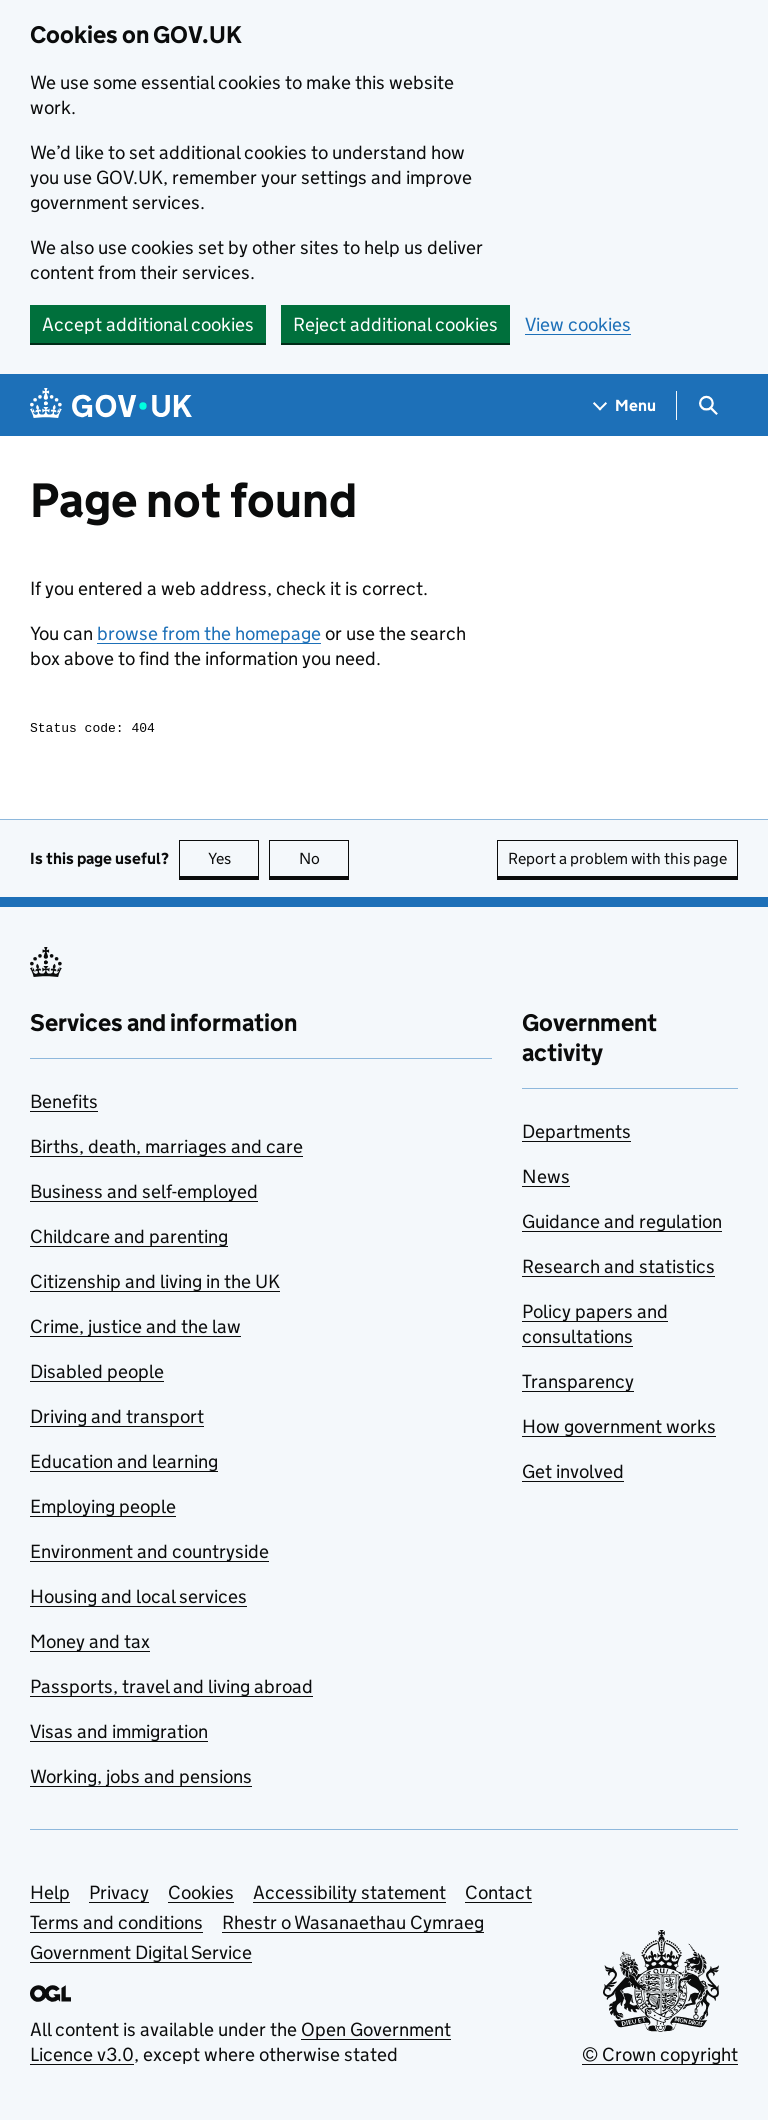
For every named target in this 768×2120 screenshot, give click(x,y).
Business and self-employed (144, 1194)
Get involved (573, 1474)
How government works (619, 1429)
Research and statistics (618, 1269)
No (324, 861)
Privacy (119, 1895)
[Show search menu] (707, 405)
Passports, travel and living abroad (171, 1689)
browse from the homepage (209, 633)
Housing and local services (138, 1599)
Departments (576, 1134)
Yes (234, 861)
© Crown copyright (660, 2057)
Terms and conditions (116, 1925)
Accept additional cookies (148, 324)
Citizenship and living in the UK (155, 1284)
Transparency (578, 1384)
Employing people (103, 1509)
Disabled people (97, 1374)
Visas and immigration (119, 1734)
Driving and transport (117, 1419)
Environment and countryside (149, 1554)
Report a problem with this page (617, 861)
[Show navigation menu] (625, 405)
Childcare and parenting (129, 1239)
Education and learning (124, 1464)
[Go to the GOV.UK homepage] (111, 405)
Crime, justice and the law (135, 1329)
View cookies (578, 324)
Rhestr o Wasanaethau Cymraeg (353, 1925)
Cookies (201, 1895)
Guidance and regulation (622, 1224)
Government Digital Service (141, 1955)
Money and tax (90, 1644)
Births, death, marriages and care (166, 1149)
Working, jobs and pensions (141, 1779)
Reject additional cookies (395, 324)
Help (50, 1895)
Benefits (64, 1104)
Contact (498, 1895)
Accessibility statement (349, 1895)
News (546, 1179)
